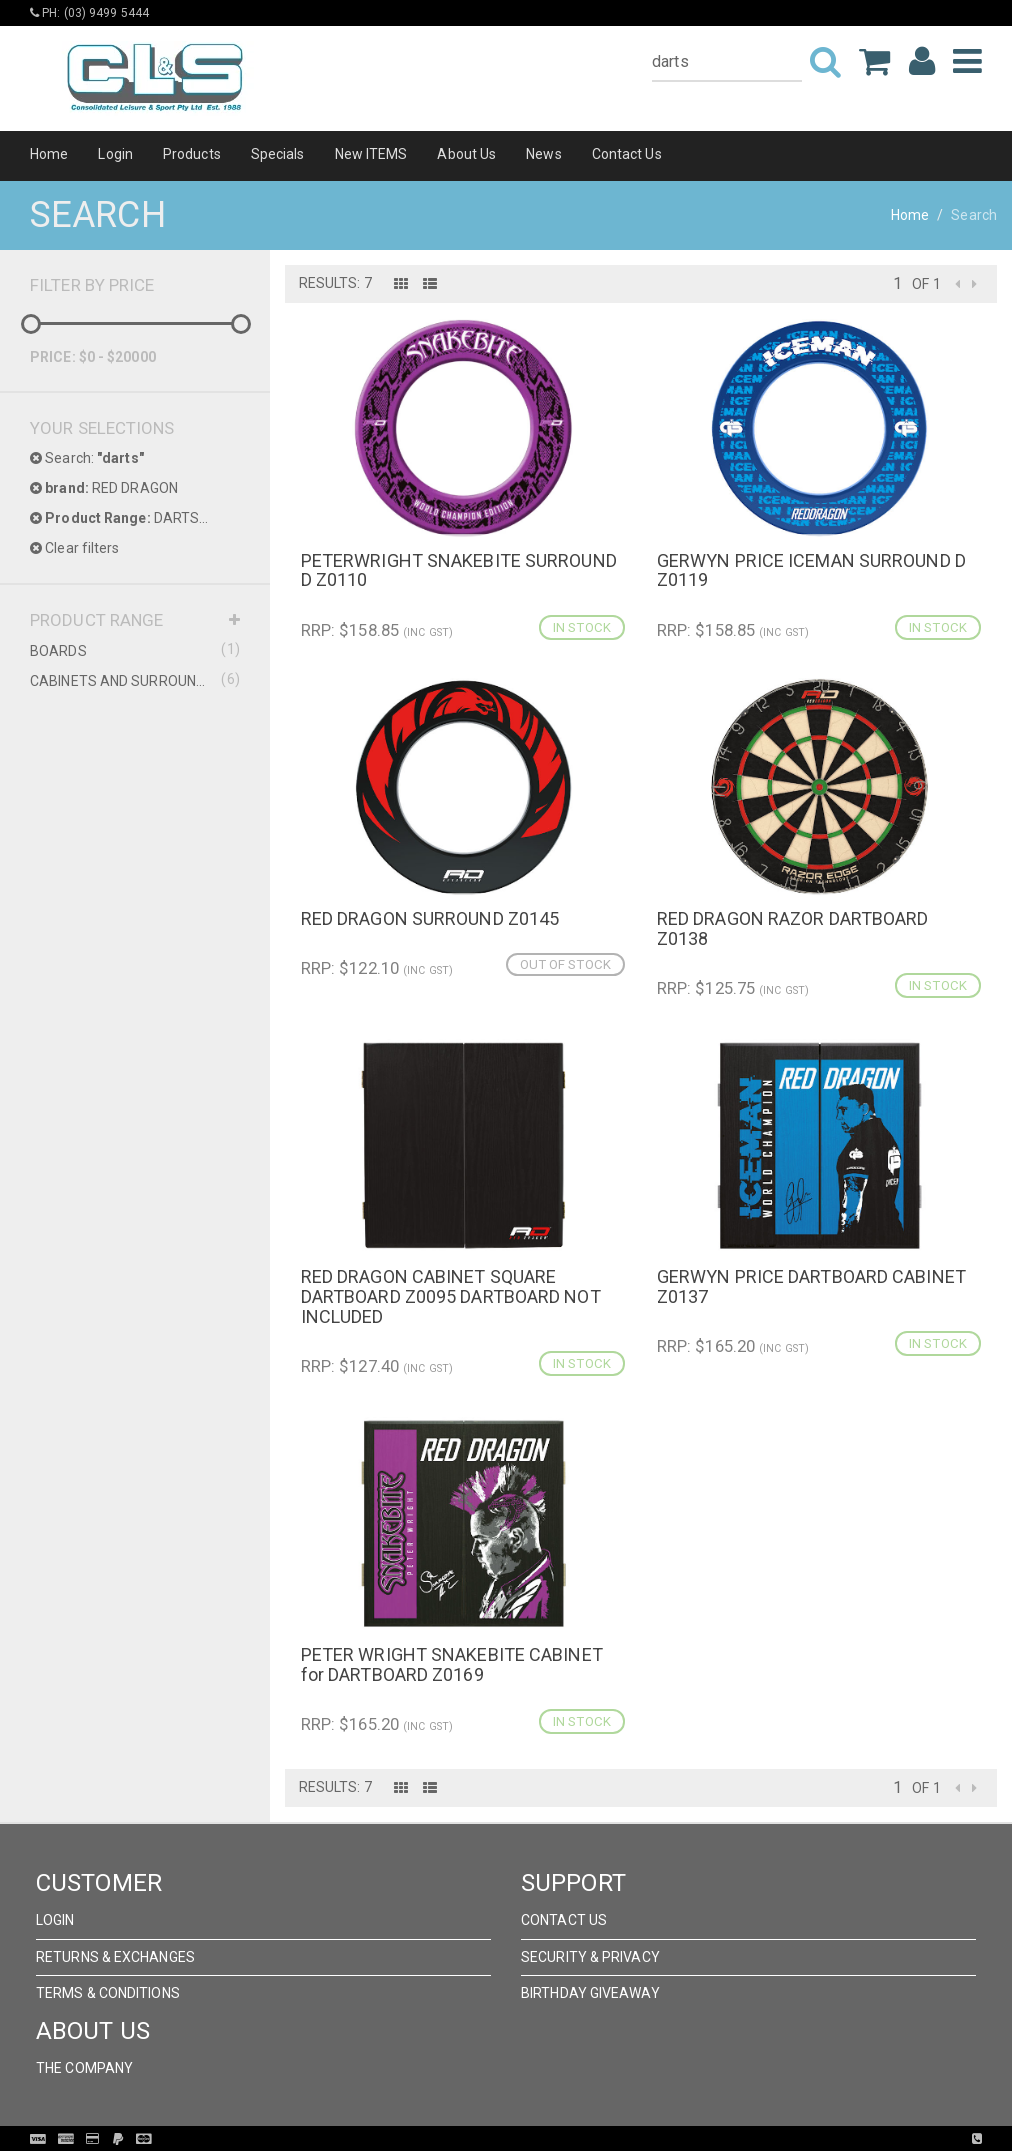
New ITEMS (371, 154)
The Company (84, 2068)
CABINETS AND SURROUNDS (135, 680)
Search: (87, 458)
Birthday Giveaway (590, 1993)
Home (49, 154)
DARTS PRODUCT (135, 518)
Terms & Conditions (108, 1993)
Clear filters (75, 548)
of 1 (926, 284)
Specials (278, 154)
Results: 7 (335, 283)
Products (192, 154)
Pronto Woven (547, 2139)
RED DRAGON (104, 488)
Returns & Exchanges (115, 1957)
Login (115, 154)
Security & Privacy (590, 1957)
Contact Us (627, 154)
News (543, 154)
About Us (466, 154)
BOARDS (135, 650)
